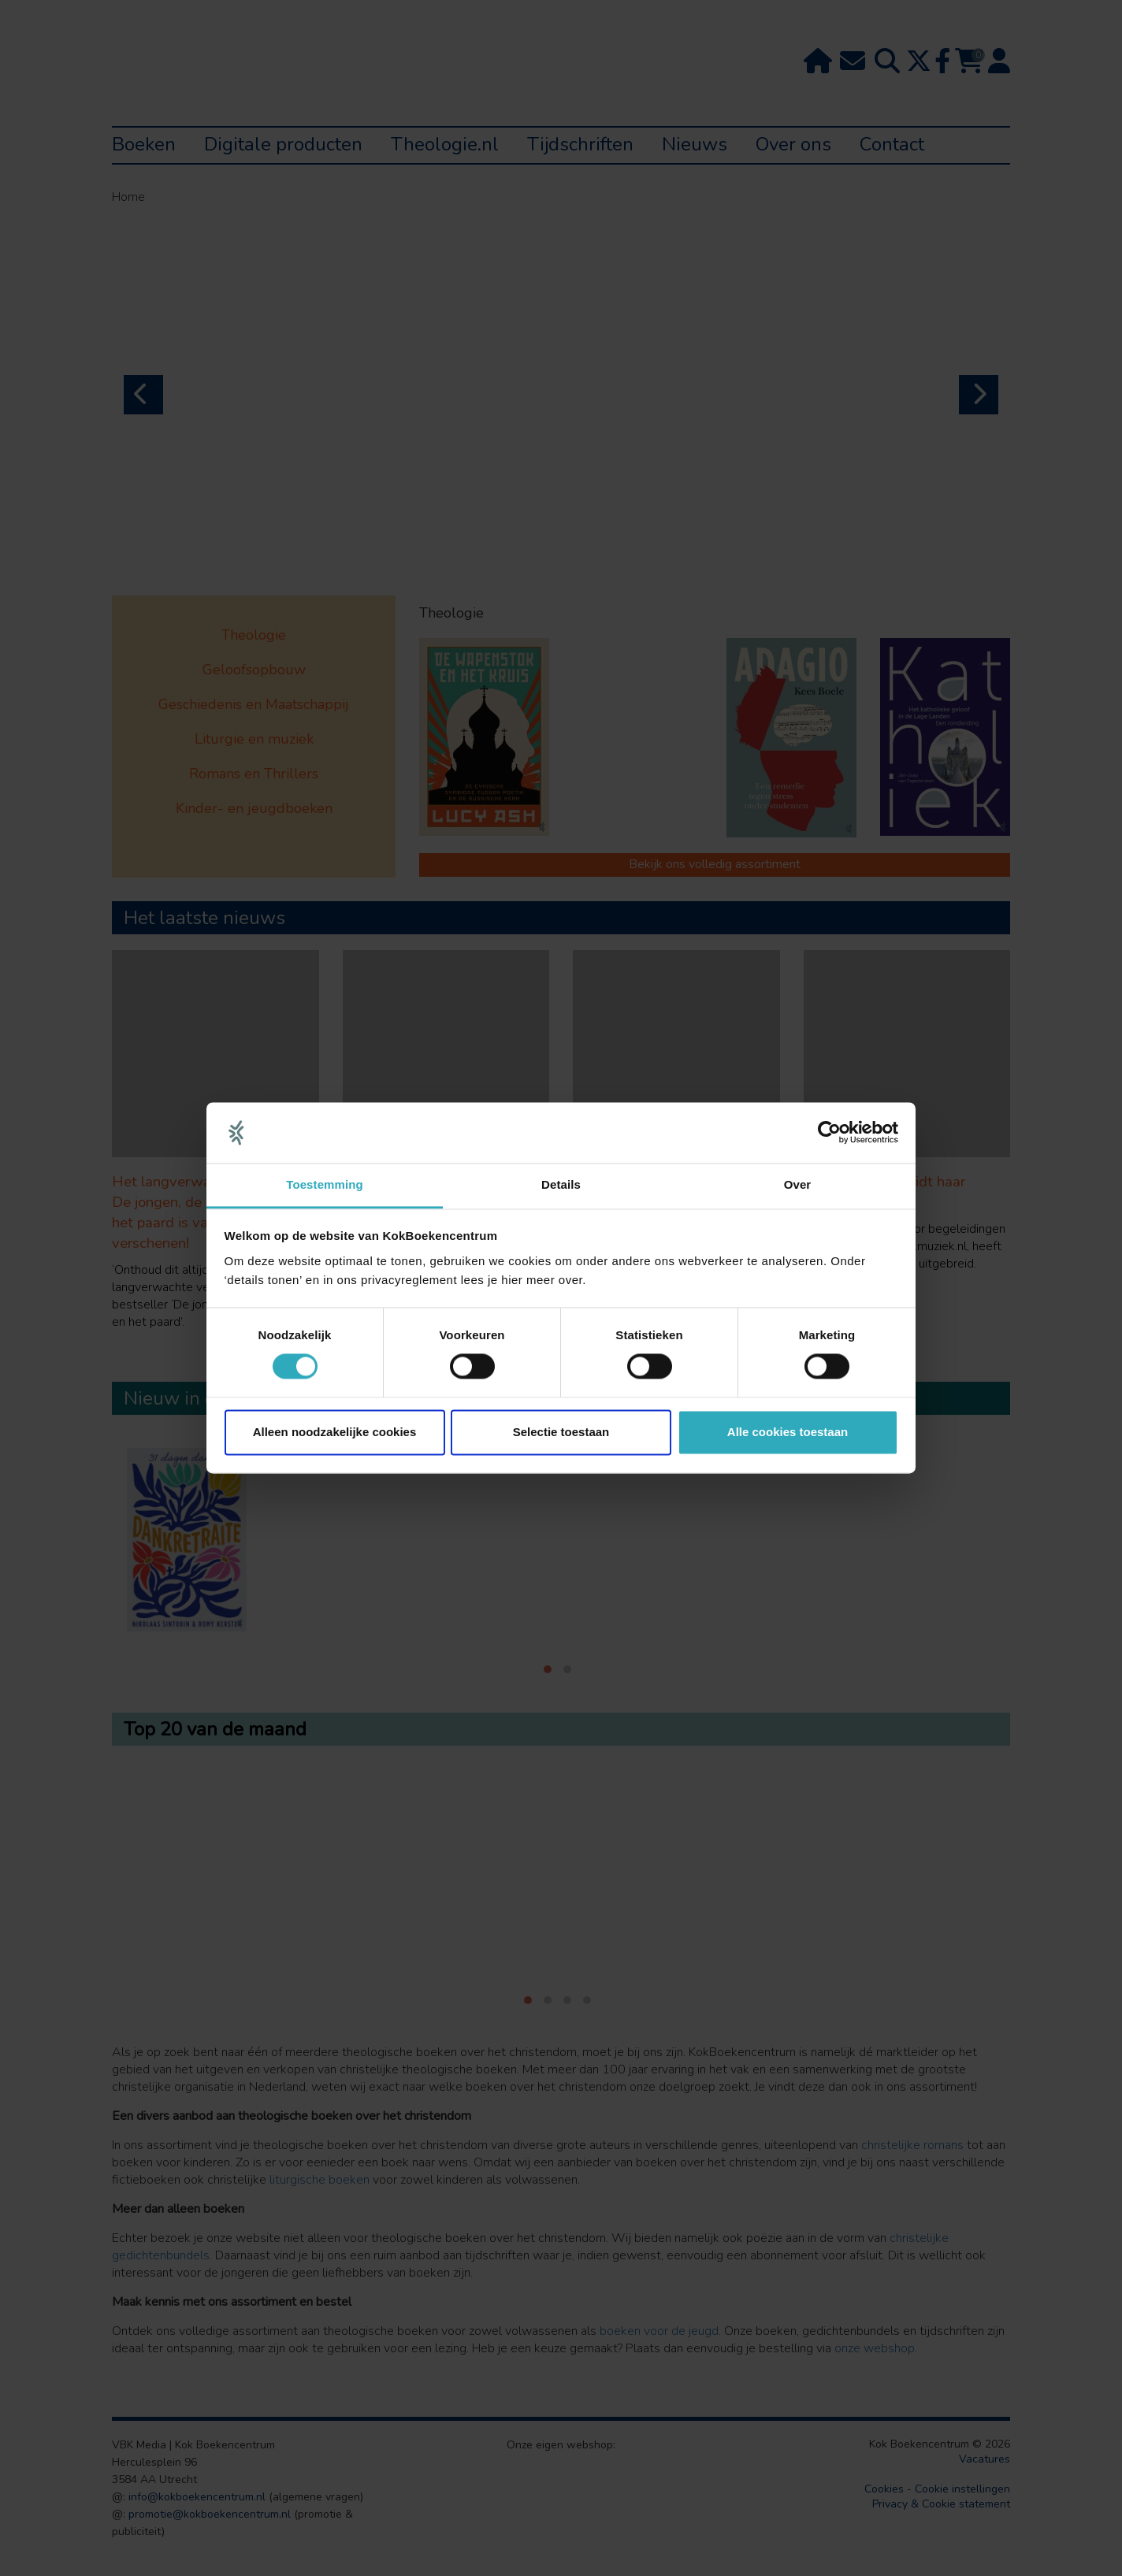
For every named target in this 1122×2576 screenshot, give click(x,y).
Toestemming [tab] (324, 1184)
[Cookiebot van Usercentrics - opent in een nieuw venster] (829, 1133)
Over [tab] (798, 1184)
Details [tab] (561, 1184)
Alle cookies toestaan (787, 1431)
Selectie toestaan (561, 1431)
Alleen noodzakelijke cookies (335, 1431)
